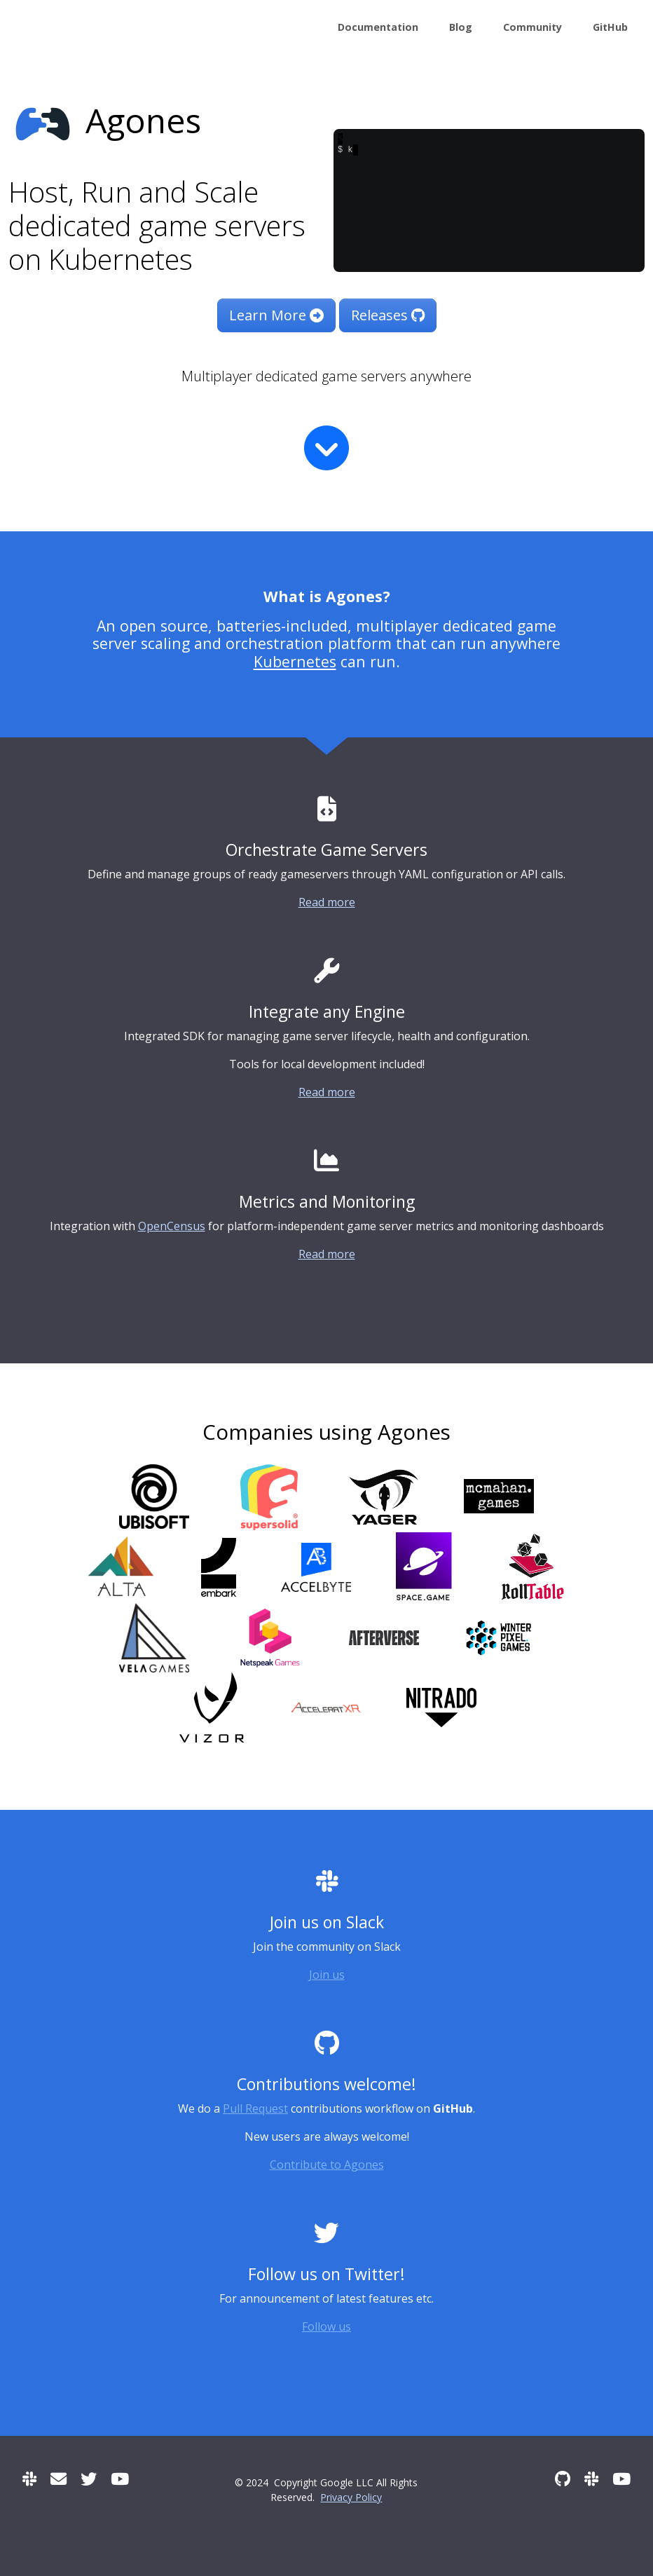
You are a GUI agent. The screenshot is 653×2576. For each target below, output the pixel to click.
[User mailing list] (58, 2478)
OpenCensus (171, 1226)
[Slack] (29, 2478)
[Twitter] (89, 2478)
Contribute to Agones (327, 2164)
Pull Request (255, 2108)
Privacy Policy (351, 2497)
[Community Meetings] (120, 2478)
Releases (388, 315)
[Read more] (326, 448)
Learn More (276, 315)
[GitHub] (562, 2478)
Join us (327, 1974)
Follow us (326, 2326)
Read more (326, 902)
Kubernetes (295, 661)
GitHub (610, 27)
